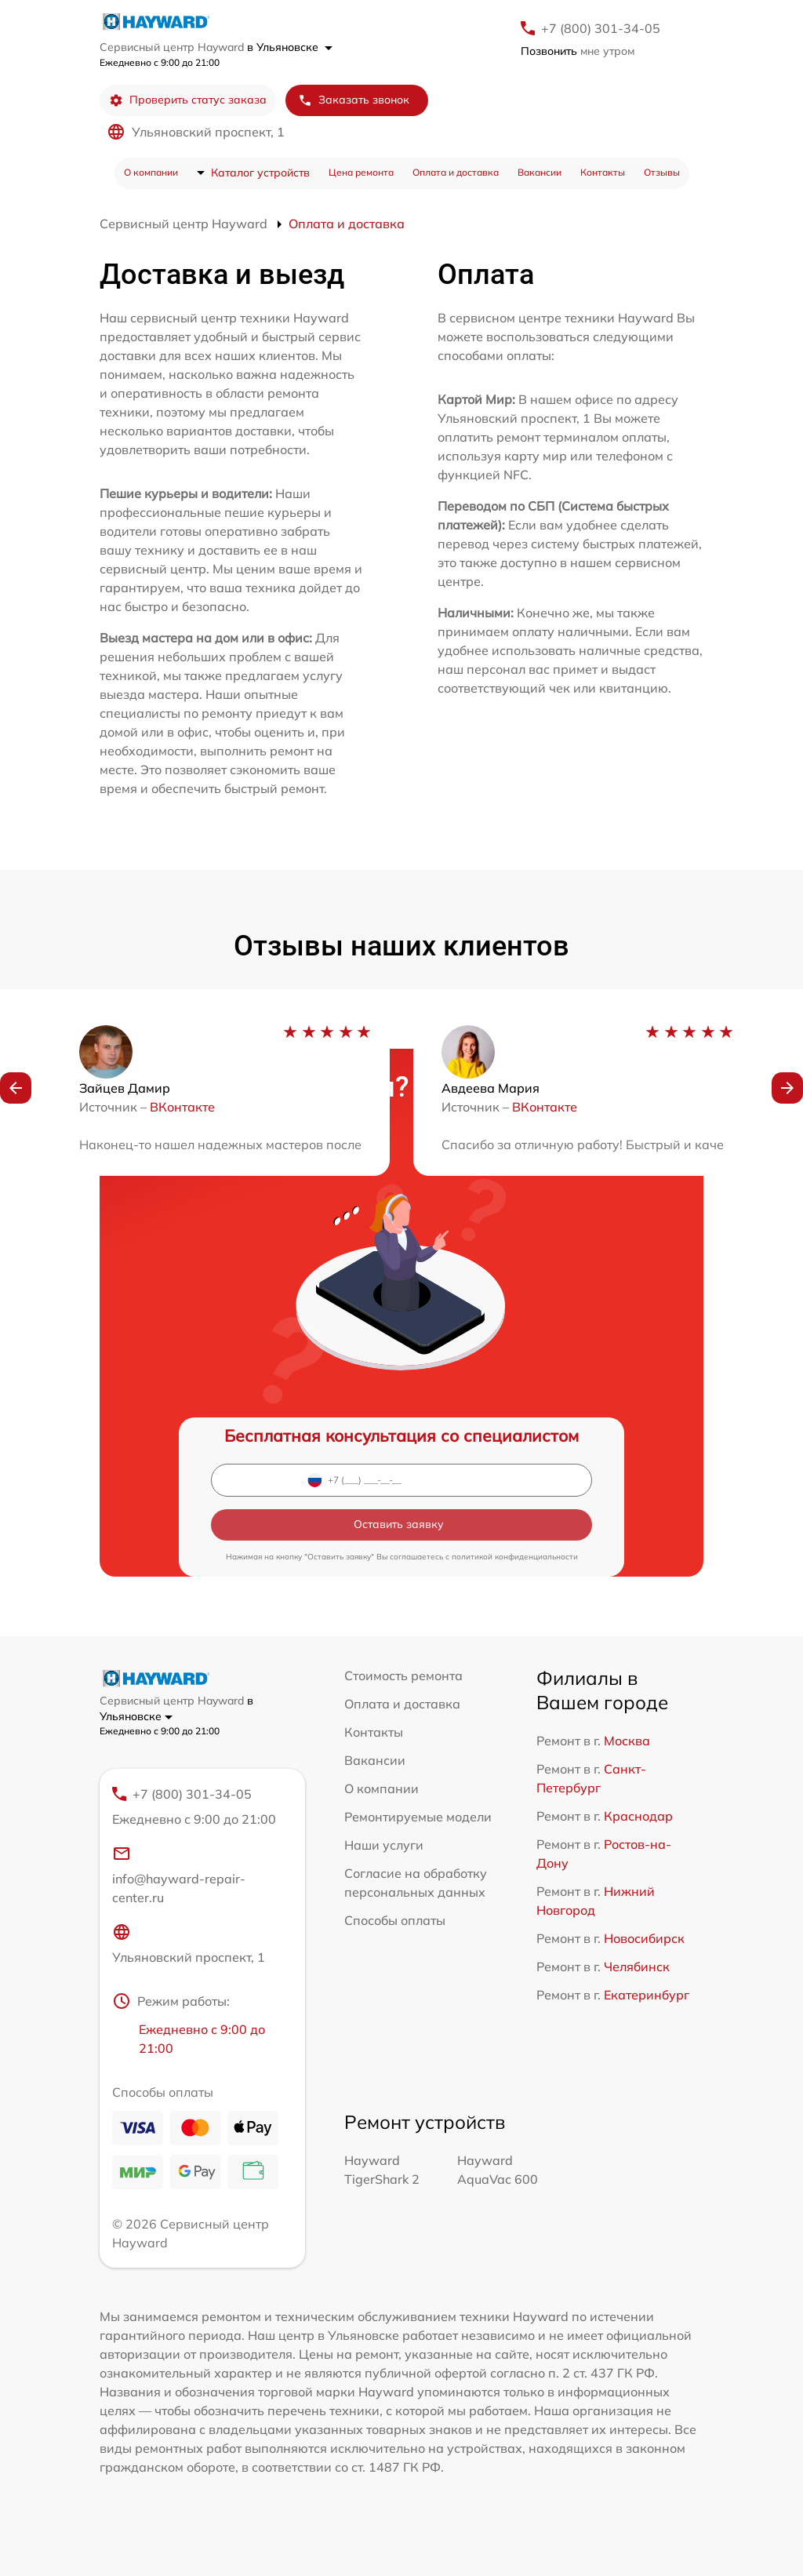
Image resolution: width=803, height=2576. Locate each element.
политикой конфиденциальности (515, 1557)
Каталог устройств (260, 173)
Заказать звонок (353, 100)
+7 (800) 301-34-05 (600, 28)
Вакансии (539, 172)
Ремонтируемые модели (418, 1817)
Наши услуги (383, 1845)
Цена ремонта (361, 172)
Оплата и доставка (455, 172)
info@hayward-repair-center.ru (178, 1874)
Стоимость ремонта (403, 1675)
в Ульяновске (289, 47)
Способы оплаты (394, 1920)
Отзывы (662, 172)
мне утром (577, 51)
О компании (151, 172)
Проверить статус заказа (188, 100)
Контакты (602, 172)
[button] (15, 1088)
